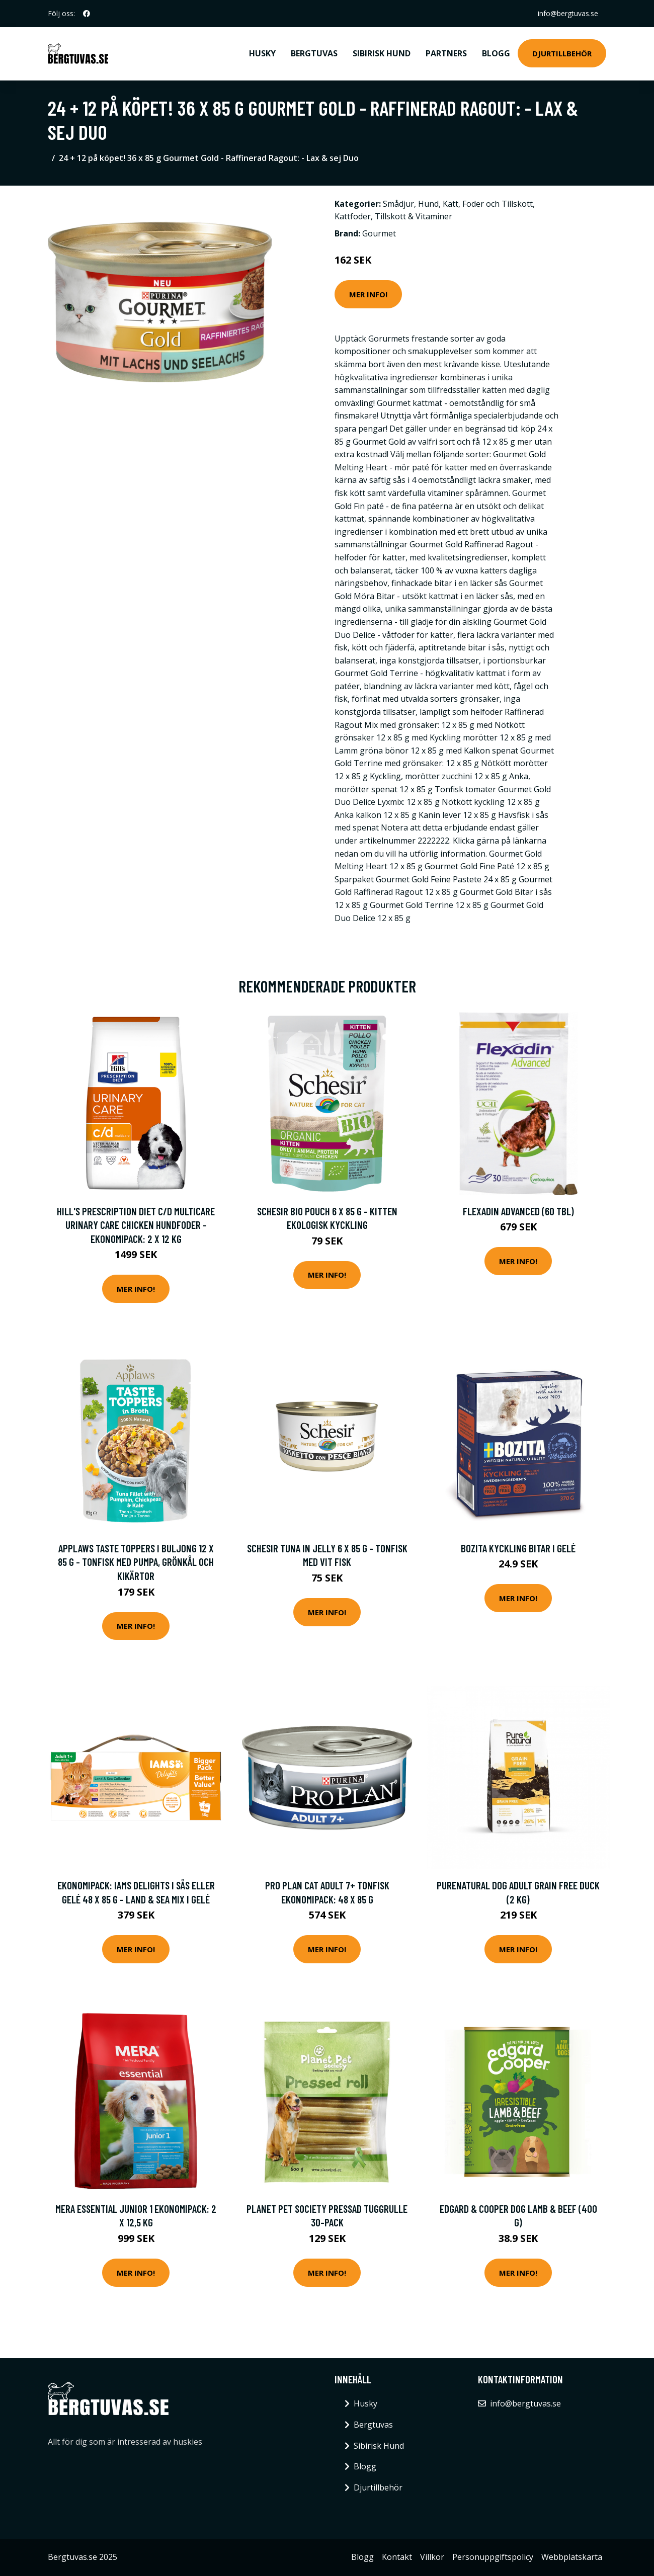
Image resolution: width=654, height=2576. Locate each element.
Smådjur (398, 203)
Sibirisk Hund (382, 53)
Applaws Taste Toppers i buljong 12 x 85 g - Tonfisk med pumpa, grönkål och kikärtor (136, 1562)
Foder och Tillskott (497, 203)
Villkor (432, 2556)
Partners (446, 53)
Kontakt (397, 2556)
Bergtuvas (314, 53)
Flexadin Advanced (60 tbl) (518, 1211)
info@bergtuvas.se (568, 13)
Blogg (496, 53)
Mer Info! (368, 294)
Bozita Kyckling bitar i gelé (518, 1548)
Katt (450, 203)
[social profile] (86, 13)
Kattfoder (353, 216)
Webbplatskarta (571, 2556)
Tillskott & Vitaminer (413, 216)
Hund (428, 203)
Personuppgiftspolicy (492, 2556)
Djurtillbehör (562, 53)
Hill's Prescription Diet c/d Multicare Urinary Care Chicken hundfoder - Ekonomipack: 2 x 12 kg (136, 1225)
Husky (262, 53)
